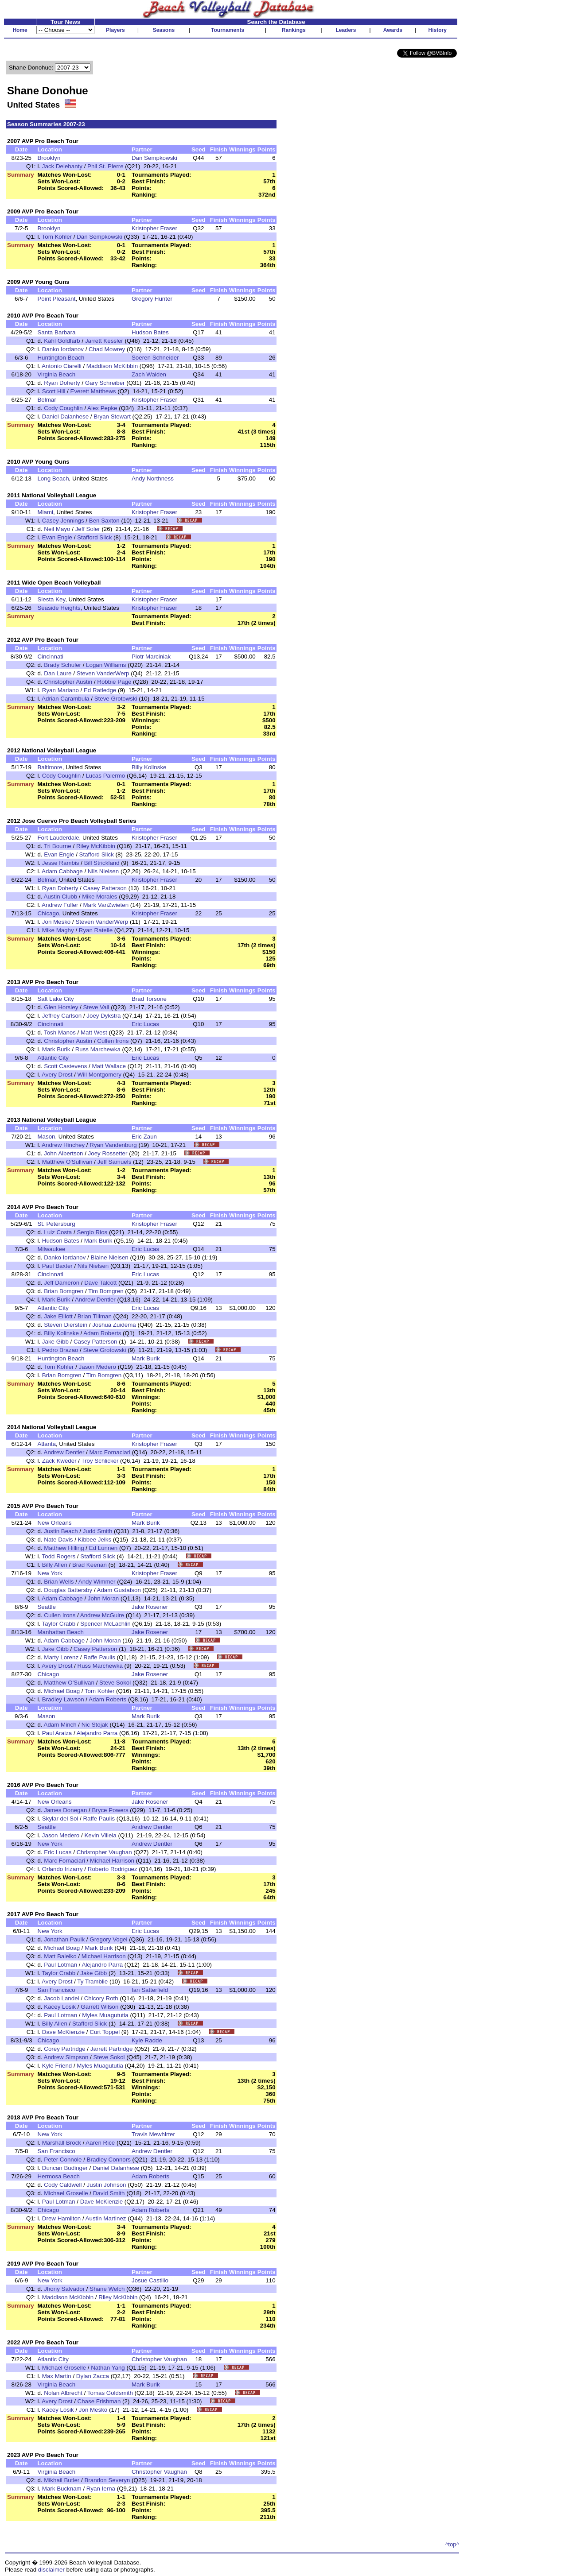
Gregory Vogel (108, 1939)
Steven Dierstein (65, 1324)
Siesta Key (51, 599)
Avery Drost (57, 1074)
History (438, 30)
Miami (45, 512)
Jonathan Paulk (64, 1939)
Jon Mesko (56, 921)
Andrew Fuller (60, 905)
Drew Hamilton (61, 2218)
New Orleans (54, 1522)
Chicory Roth (101, 1998)
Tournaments (227, 30)
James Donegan (65, 1810)
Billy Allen (54, 1564)
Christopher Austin (68, 681)
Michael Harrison (112, 1860)
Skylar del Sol (60, 1818)
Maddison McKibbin (112, 366)
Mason (46, 1136)
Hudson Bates (150, 332)
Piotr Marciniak (151, 656)
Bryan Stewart (112, 416)
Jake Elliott (58, 1316)
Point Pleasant (56, 298)
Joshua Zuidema (114, 1324)
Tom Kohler (57, 236)
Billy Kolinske (149, 767)
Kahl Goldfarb (62, 340)
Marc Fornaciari (110, 1452)
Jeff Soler (87, 529)
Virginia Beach (56, 374)
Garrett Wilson (99, 2006)
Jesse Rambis (60, 863)
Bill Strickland (102, 863)
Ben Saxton (104, 520)
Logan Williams (106, 665)
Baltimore (49, 767)
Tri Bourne (57, 846)
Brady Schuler (62, 665)
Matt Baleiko (60, 1956)
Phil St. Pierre (105, 166)
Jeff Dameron (61, 1282)
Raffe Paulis (99, 1657)
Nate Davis (58, 1539)
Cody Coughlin (63, 408)
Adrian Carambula (65, 698)
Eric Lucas (145, 1024)
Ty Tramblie (92, 1981)
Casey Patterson (105, 888)
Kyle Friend (57, 2065)
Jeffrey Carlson (62, 1015)
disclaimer (51, 2569)
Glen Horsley (61, 1007)
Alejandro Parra (97, 1733)
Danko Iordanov (63, 349)
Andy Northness (153, 478)
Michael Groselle (66, 2193)
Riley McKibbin (95, 846)
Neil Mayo (57, 529)
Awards (392, 30)
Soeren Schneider (155, 357)
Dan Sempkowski (154, 158)
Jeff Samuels (114, 1161)
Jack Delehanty (62, 166)
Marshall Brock (61, 2142)
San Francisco (56, 1990)
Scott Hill (54, 391)
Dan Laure (57, 673)
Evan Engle (57, 537)
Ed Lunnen (103, 1548)
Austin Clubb (61, 896)
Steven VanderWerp (103, 673)
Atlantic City (52, 1057)
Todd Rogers (59, 1556)
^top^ (452, 2544)
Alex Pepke (102, 408)
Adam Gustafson (119, 1590)
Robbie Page (114, 681)
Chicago (48, 913)
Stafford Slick (94, 537)
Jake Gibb (55, 1341)
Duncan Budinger (65, 2168)
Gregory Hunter (152, 298)
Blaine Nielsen (110, 1257)
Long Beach (53, 478)
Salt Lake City (55, 999)
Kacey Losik (60, 2006)
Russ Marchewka (98, 1049)
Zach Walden (149, 374)
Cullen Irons (113, 1041)
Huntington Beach (60, 357)
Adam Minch (60, 1724)
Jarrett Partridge (111, 2048)
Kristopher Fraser (154, 228)
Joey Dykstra (103, 1015)
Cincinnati (50, 656)
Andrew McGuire (102, 1615)
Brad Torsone (149, 999)
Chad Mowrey (107, 349)
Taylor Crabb (59, 1623)
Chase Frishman (99, 2401)
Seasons (164, 30)
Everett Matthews (93, 391)
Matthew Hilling (64, 1548)
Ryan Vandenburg (113, 1145)
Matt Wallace (109, 1066)
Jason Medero (97, 1367)
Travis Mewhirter (153, 2134)
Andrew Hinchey (63, 1145)
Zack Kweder (59, 1460)
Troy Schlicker (99, 1460)
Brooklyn (48, 158)
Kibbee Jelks (95, 1539)
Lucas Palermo (105, 775)
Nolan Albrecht (63, 2393)
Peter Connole (63, 2159)
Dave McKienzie (63, 2032)
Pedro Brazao (60, 1350)
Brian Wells (59, 1581)
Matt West (94, 1032)
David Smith (109, 2193)
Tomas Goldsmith (110, 2393)
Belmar (46, 399)
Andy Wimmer (97, 1581)
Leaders (345, 30)
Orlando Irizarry (62, 1869)
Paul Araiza (57, 1733)
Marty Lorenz (61, 1657)
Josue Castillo (150, 2280)
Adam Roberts (102, 1333)
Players (115, 30)
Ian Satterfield (150, 1990)
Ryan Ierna (100, 2488)
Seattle (46, 1607)
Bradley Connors (109, 2159)
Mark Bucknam (62, 2488)
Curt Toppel (105, 2032)
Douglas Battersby (68, 1590)
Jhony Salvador (64, 2288)
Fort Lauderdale (58, 837)
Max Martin (56, 2376)
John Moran (103, 1598)
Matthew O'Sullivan (67, 1161)
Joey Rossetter (108, 1153)
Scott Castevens (65, 1066)
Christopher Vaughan (104, 1852)
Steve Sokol (115, 1682)
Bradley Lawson (63, 1699)
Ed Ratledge (100, 690)
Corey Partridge (64, 2048)
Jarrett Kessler (104, 340)
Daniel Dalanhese (65, 416)
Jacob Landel (61, 1998)
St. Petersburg (56, 1223)
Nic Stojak (95, 1724)
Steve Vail (96, 1007)
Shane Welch (107, 2288)
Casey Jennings (63, 520)
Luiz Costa (58, 1232)
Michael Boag (62, 1691)
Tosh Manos (60, 1032)
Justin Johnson (106, 2184)
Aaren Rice (100, 2142)
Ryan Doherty (62, 383)
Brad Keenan (89, 1564)
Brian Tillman (95, 1316)
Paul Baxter (57, 1266)
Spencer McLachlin (105, 1623)
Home (19, 30)
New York (49, 1573)
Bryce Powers (110, 1810)
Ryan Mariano (60, 690)
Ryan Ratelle (96, 930)
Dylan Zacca (92, 2376)
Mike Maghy (58, 930)
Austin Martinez (106, 2218)
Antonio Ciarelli (62, 366)
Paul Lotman (60, 1964)
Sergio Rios (92, 1232)
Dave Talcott (100, 1282)
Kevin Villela (100, 1835)
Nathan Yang (108, 2367)
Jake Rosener (150, 1607)
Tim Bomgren (106, 1291)
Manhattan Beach (60, 1632)
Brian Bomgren (63, 1291)
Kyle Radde (147, 2040)
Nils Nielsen (103, 871)
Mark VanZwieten (106, 905)
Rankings (294, 30)
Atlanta (46, 1444)
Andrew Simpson (66, 2057)
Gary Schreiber (105, 383)
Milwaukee (51, 1249)
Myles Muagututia (105, 2015)
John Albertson (63, 1153)
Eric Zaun (144, 1136)
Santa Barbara (56, 332)
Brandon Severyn (107, 2480)
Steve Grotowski (115, 698)
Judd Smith (98, 1531)
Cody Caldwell (63, 2184)
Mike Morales (99, 896)
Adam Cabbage (62, 871)
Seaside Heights (58, 607)
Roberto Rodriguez (112, 1869)
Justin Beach (61, 1531)
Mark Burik (56, 1049)
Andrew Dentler (95, 1299)
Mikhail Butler (61, 2480)
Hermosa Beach (58, 2176)
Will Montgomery (99, 1074)
